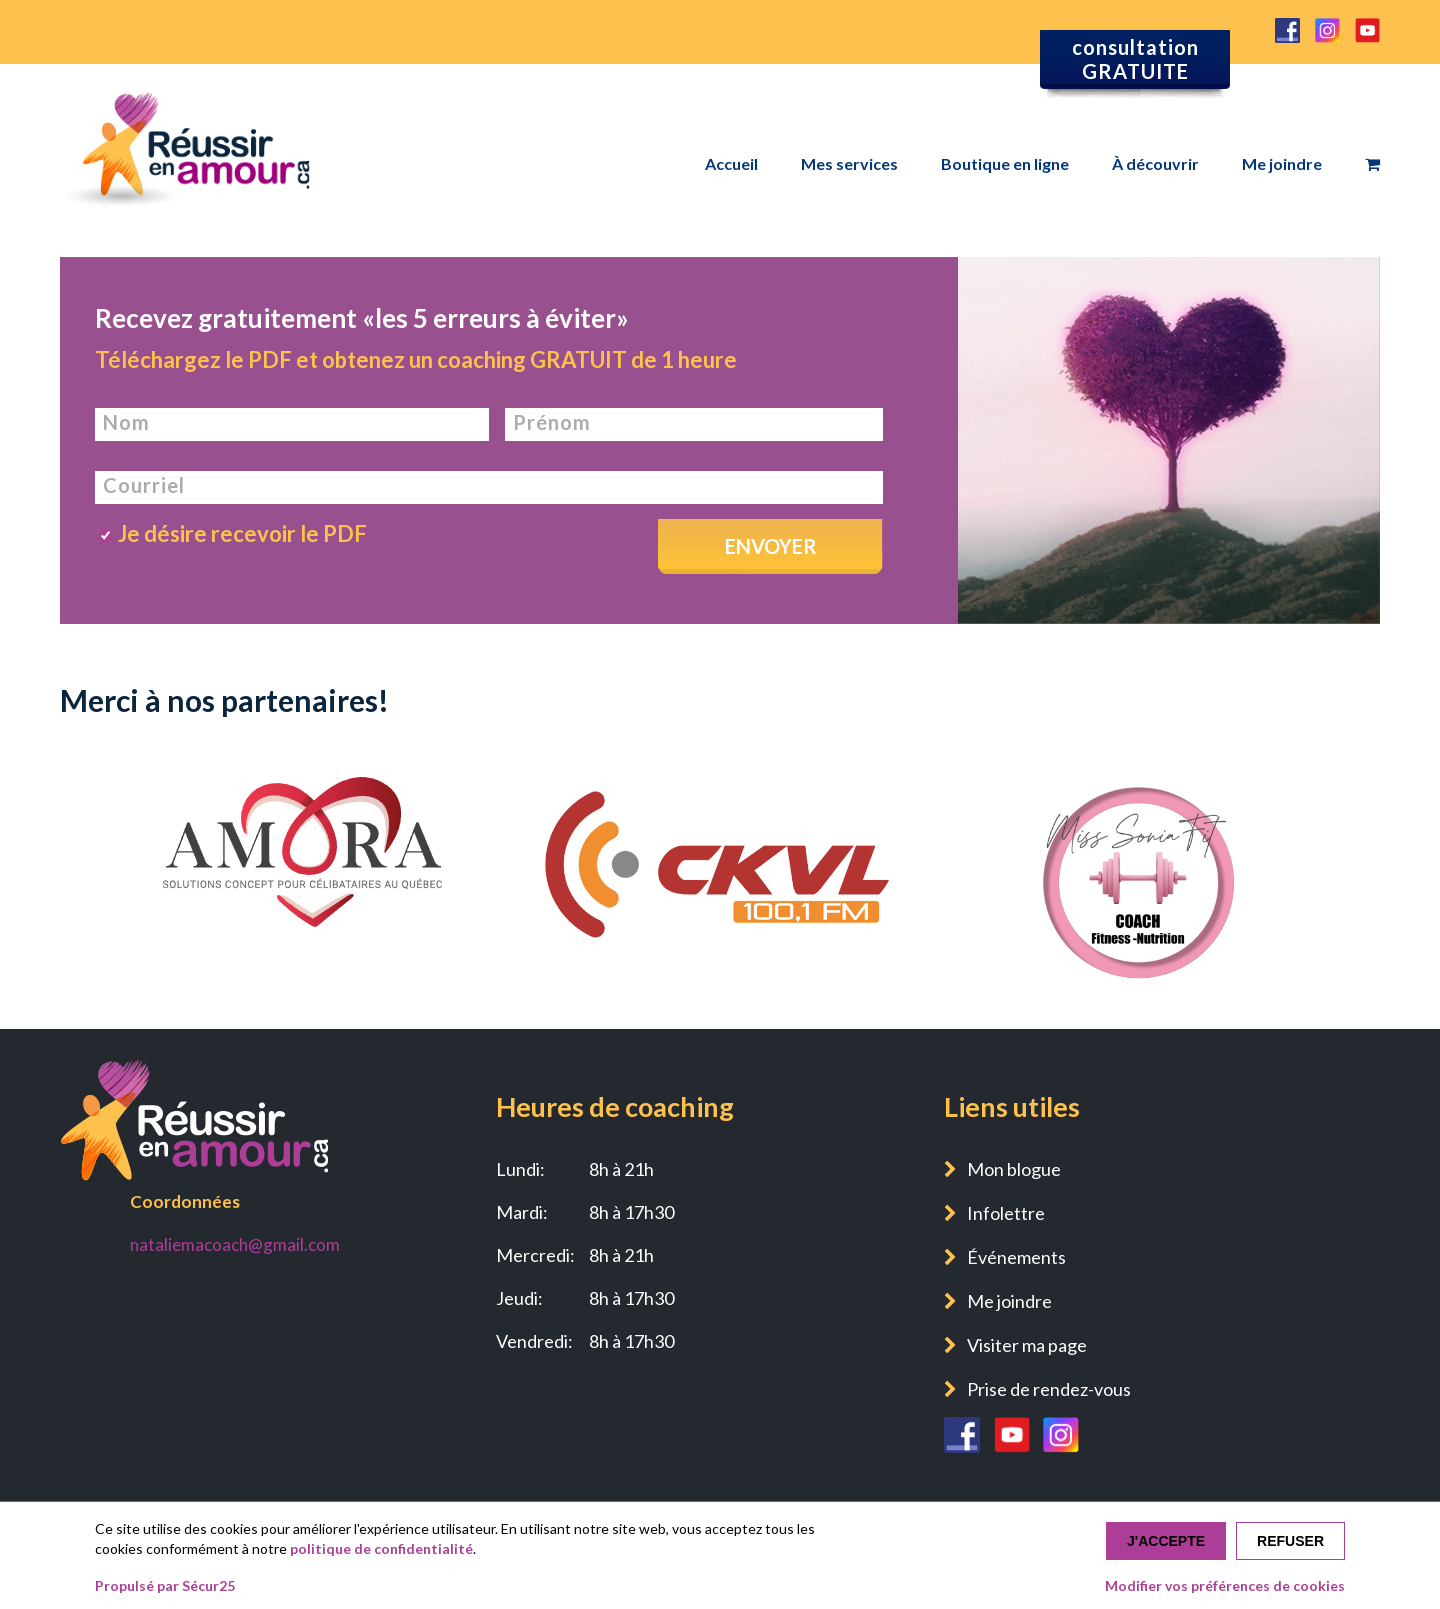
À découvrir (1155, 163)
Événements (1016, 1257)
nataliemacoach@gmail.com (235, 1244)
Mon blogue (1014, 1169)
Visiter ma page (1027, 1345)
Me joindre (1282, 163)
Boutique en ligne (1005, 163)
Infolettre (1006, 1213)
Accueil (731, 163)
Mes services (849, 163)
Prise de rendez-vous (1049, 1389)
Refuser (1290, 1541)
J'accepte (1166, 1541)
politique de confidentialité (381, 1548)
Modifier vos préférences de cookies (1225, 1585)
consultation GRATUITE (1135, 59)
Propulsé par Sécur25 (165, 1585)
